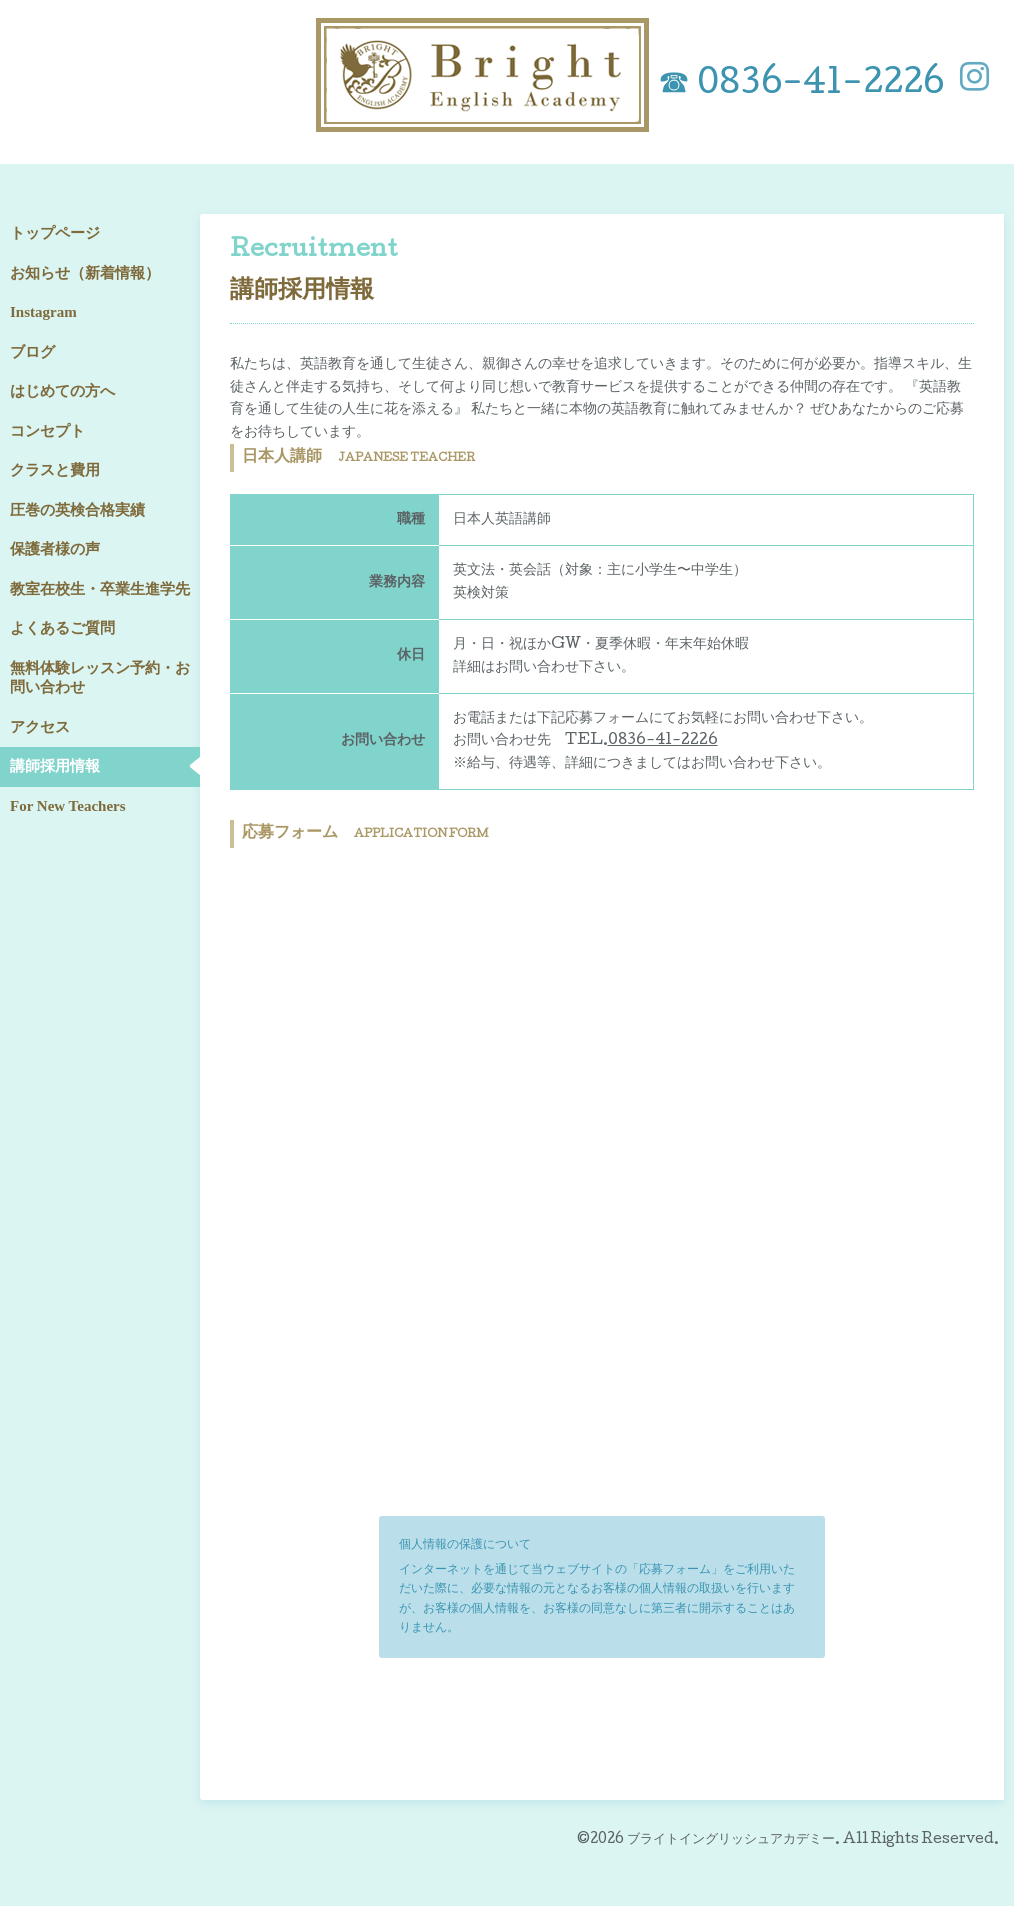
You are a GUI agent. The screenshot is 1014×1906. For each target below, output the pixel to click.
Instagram (43, 312)
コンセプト (47, 431)
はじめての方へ (62, 391)
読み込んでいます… (602, 1178)
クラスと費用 (55, 470)
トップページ (55, 233)
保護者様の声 (55, 549)
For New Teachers (68, 806)
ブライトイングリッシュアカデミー (731, 1840)
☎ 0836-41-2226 (801, 85)
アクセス (40, 727)
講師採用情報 (55, 766)
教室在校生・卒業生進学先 (100, 589)
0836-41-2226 (663, 741)
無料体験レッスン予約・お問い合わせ (100, 678)
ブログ (32, 352)
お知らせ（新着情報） (85, 273)
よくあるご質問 (62, 628)
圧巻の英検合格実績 (77, 510)
